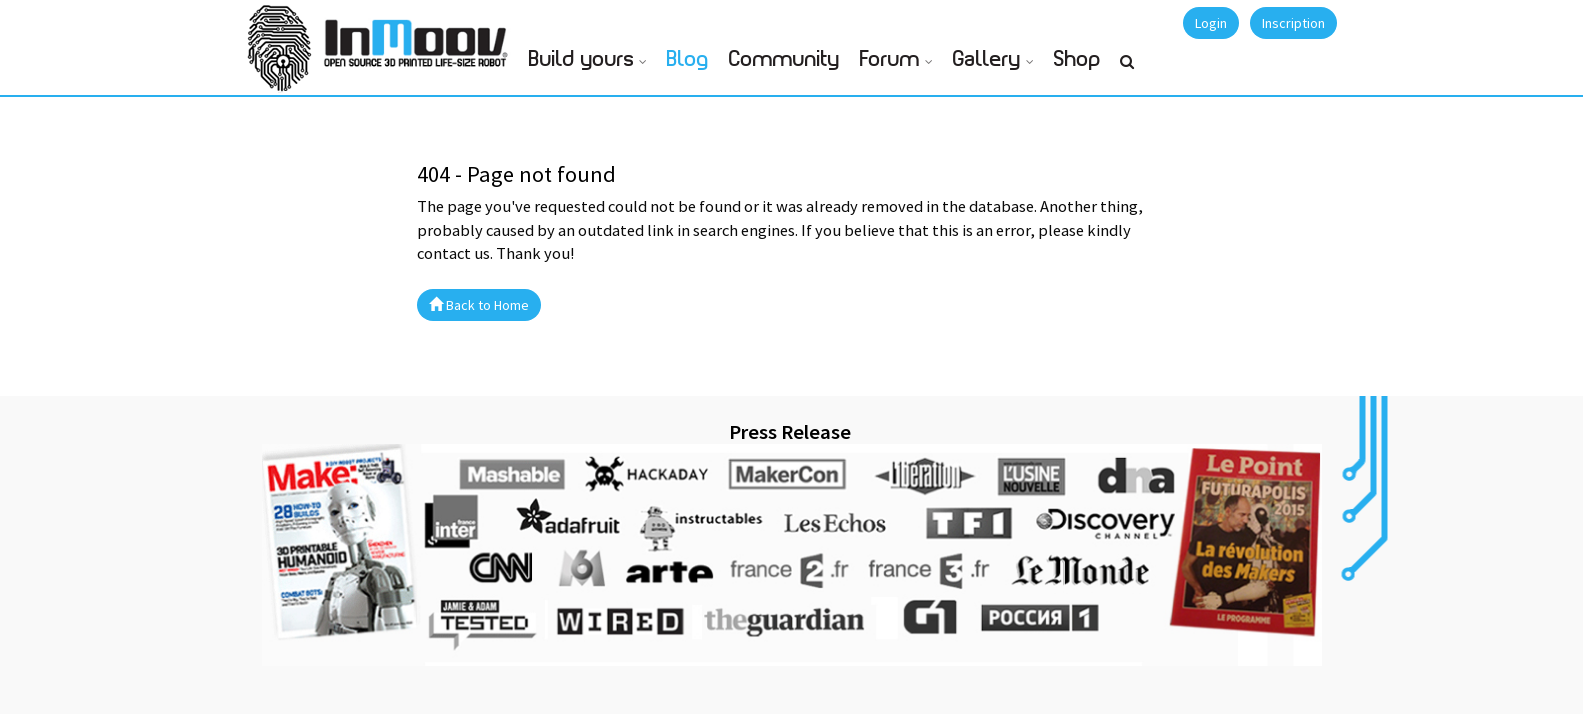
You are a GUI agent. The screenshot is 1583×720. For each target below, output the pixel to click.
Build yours (581, 59)
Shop (1077, 59)
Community (784, 59)
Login (1211, 23)
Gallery (987, 59)
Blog (688, 59)
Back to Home (479, 305)
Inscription (1293, 23)
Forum (890, 59)
